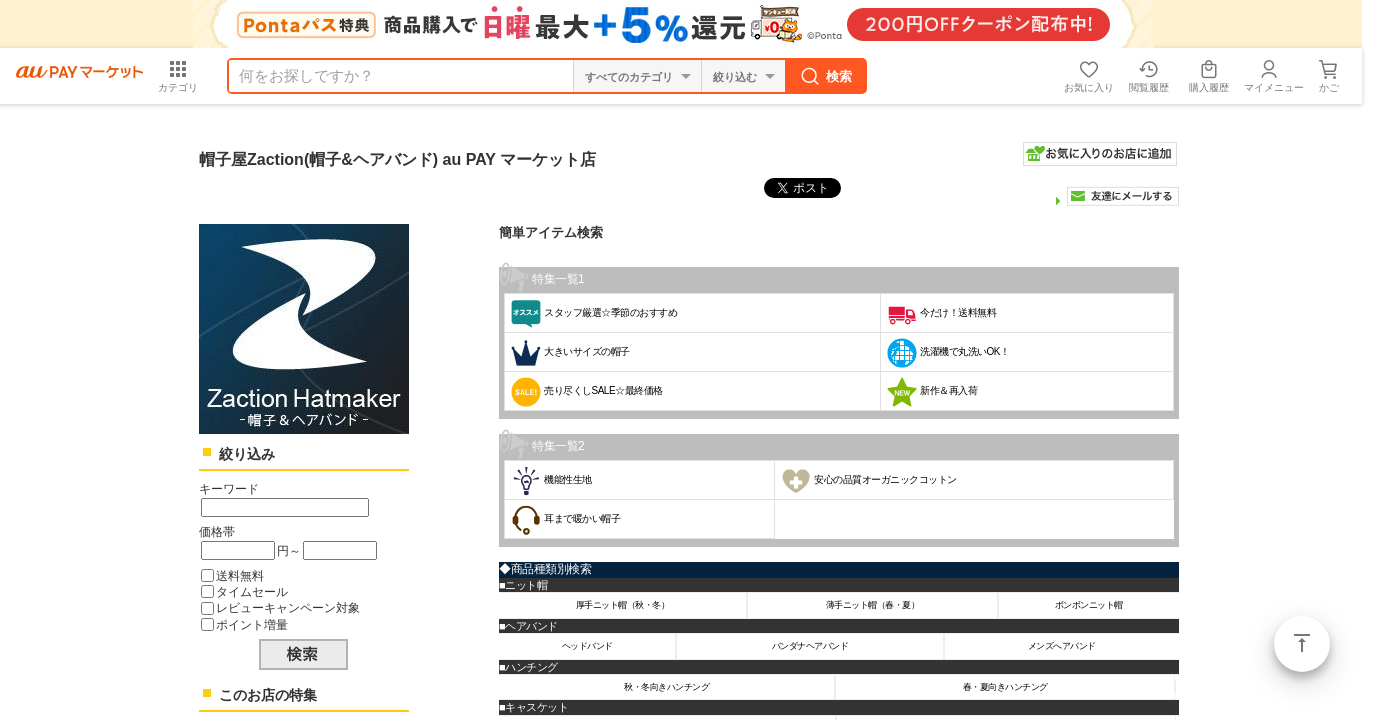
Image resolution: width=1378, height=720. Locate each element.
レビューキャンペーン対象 (288, 607)
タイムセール (252, 591)
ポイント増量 (252, 624)
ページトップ (1302, 644)
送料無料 (240, 575)
